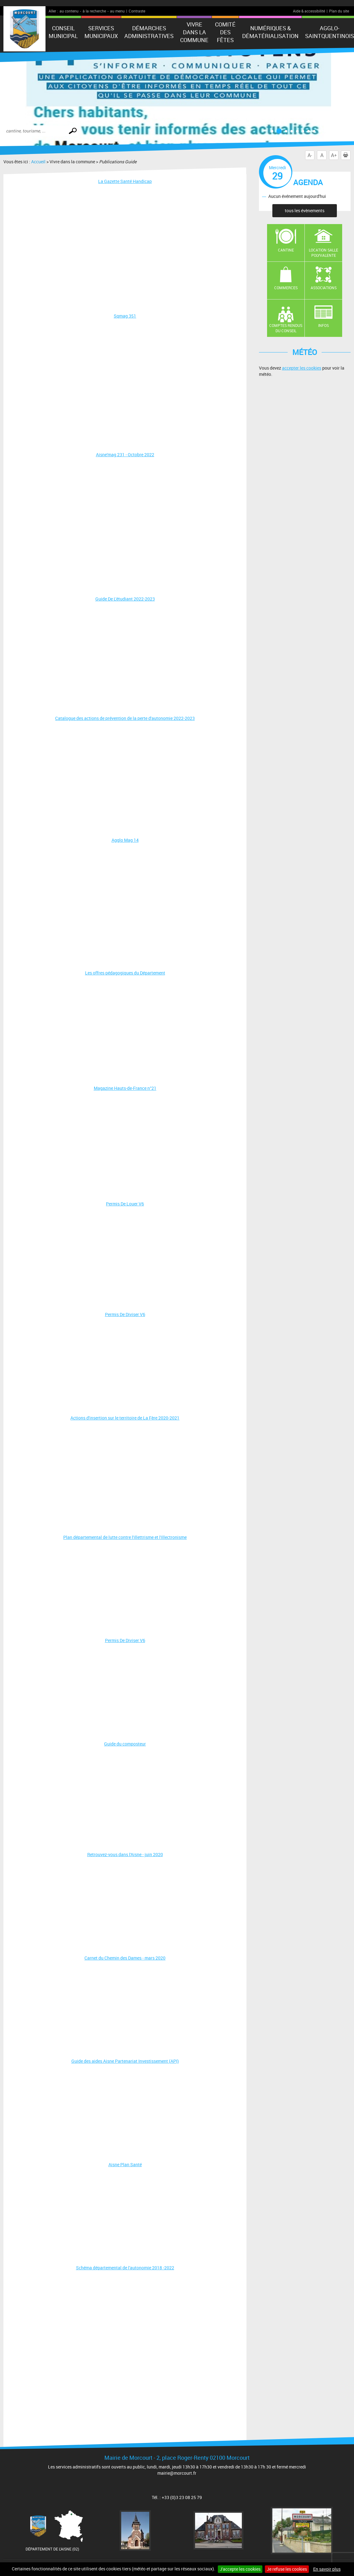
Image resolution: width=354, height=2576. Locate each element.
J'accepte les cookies (240, 2569)
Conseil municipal (63, 32)
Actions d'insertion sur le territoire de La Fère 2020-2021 (124, 1418)
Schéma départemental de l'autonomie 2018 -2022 (125, 2268)
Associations (324, 287)
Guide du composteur (125, 1744)
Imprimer (347, 155)
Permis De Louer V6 (125, 1204)
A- (310, 155)
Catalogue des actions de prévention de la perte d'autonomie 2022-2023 (125, 718)
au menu (117, 10)
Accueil (38, 162)
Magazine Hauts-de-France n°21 (125, 1088)
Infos (323, 325)
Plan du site (339, 10)
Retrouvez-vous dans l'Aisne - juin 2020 (125, 1854)
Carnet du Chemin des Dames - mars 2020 (124, 1958)
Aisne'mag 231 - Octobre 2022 (125, 454)
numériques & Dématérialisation (270, 32)
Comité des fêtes (225, 32)
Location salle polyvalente (323, 252)
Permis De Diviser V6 (125, 1314)
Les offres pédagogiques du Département (125, 973)
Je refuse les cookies (287, 2569)
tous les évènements (304, 210)
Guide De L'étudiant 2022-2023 (125, 599)
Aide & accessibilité (309, 10)
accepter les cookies (301, 368)
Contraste (137, 10)
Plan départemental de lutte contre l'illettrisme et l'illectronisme (125, 1537)
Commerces (286, 287)
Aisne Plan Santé (125, 2164)
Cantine (286, 249)
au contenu (69, 10)
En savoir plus (327, 2569)
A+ (334, 155)
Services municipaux (101, 32)
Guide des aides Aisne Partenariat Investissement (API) (125, 2061)
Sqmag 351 (125, 316)
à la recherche (94, 10)
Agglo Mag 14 (125, 840)
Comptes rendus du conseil (285, 328)
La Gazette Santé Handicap (125, 181)
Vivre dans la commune (194, 32)
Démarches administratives (149, 32)
